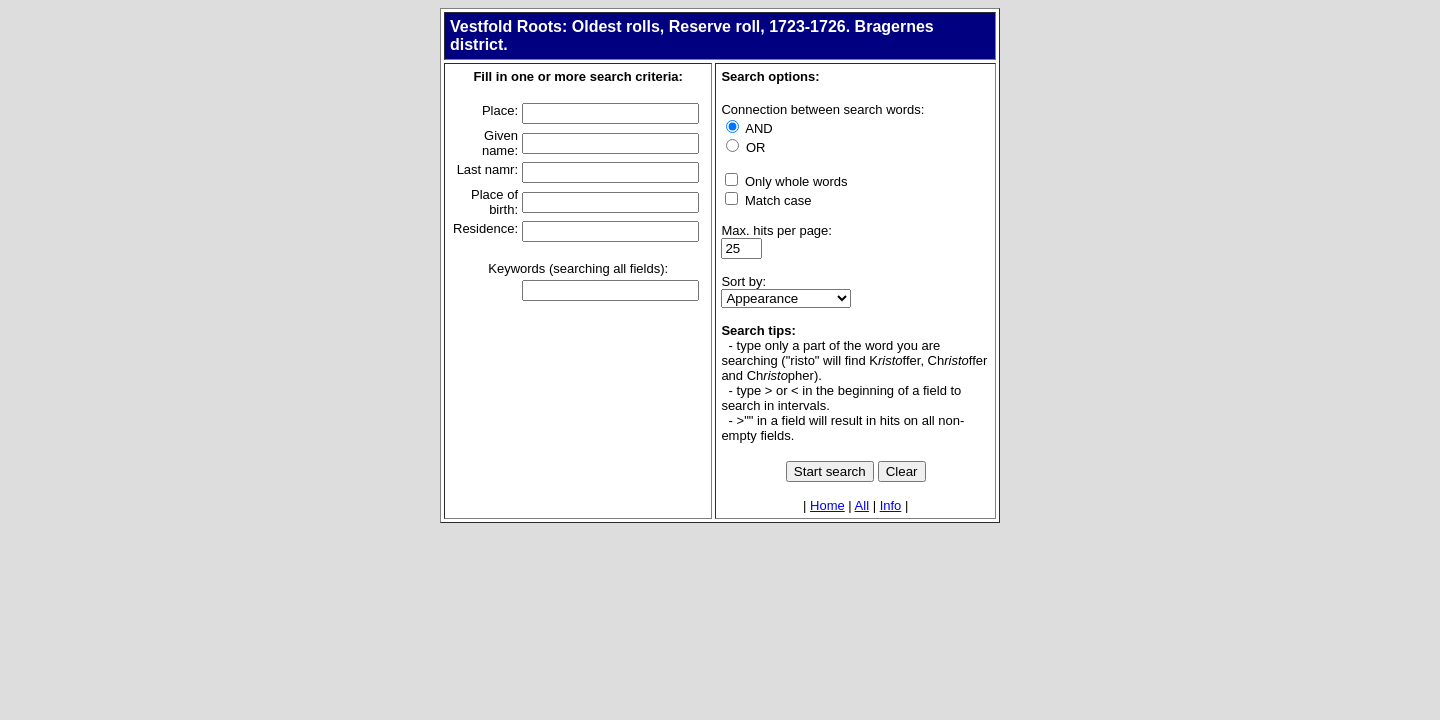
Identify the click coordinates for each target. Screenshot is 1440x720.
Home (827, 505)
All (862, 505)
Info (891, 505)
